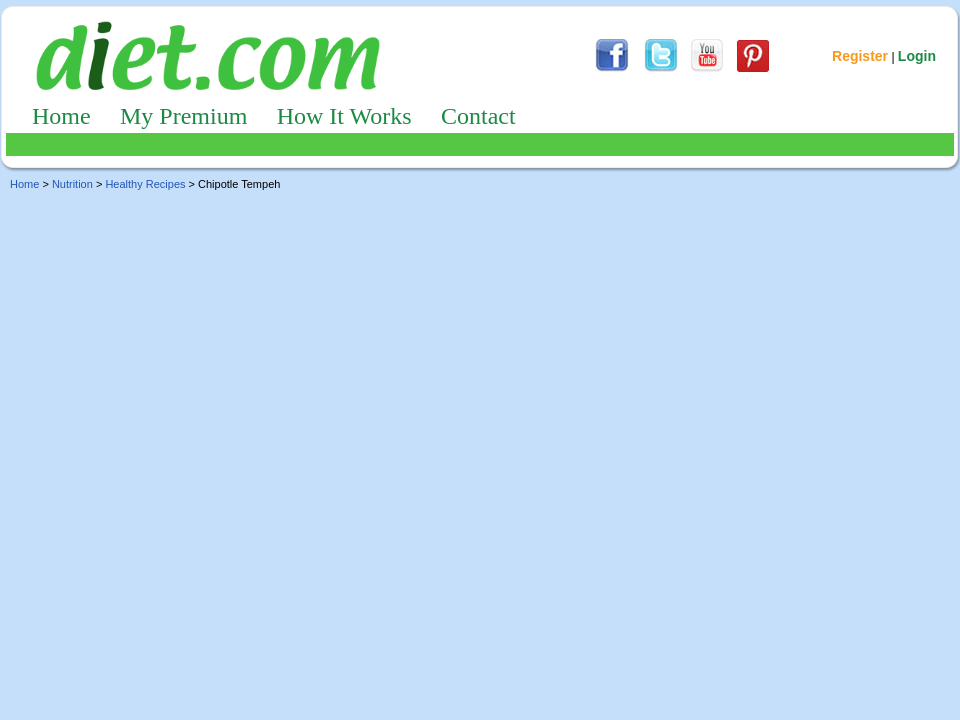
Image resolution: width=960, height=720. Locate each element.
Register (860, 56)
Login (917, 56)
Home (61, 116)
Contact (478, 116)
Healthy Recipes (145, 184)
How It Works (344, 116)
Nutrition (72, 184)
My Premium (183, 116)
